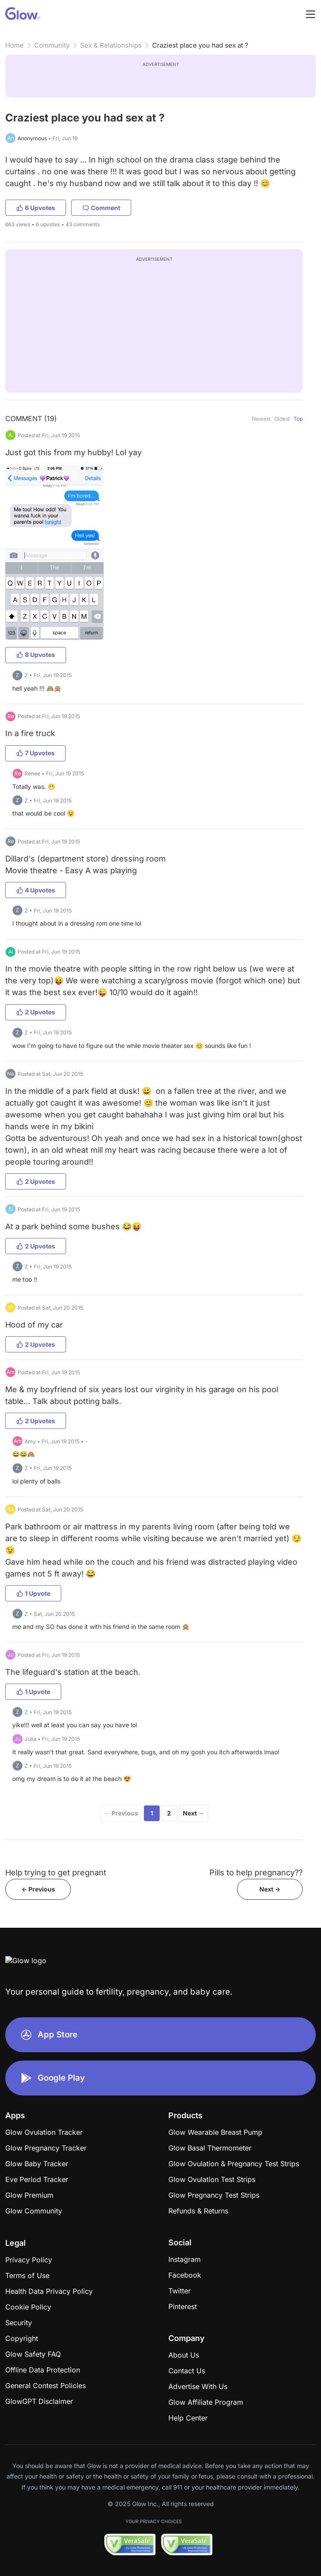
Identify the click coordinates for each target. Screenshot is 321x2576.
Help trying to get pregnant (55, 1872)
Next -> (269, 1889)
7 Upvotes (35, 753)
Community (52, 45)
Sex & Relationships (111, 45)
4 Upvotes (35, 890)
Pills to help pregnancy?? (256, 1872)
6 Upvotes (35, 207)
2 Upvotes (35, 1012)
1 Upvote (33, 1593)
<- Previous (38, 1889)
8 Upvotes (35, 654)
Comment (101, 207)
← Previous (121, 1813)
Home (14, 45)
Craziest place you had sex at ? (200, 45)
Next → (193, 1813)
